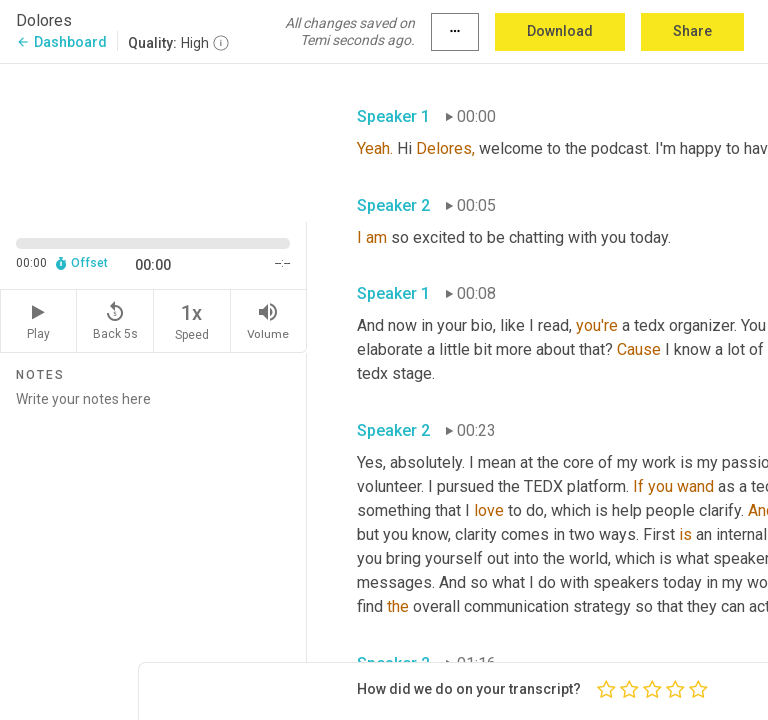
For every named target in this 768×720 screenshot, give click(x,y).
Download (560, 31)
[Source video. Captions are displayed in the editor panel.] (153, 141)
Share (692, 31)
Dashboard (61, 42)
